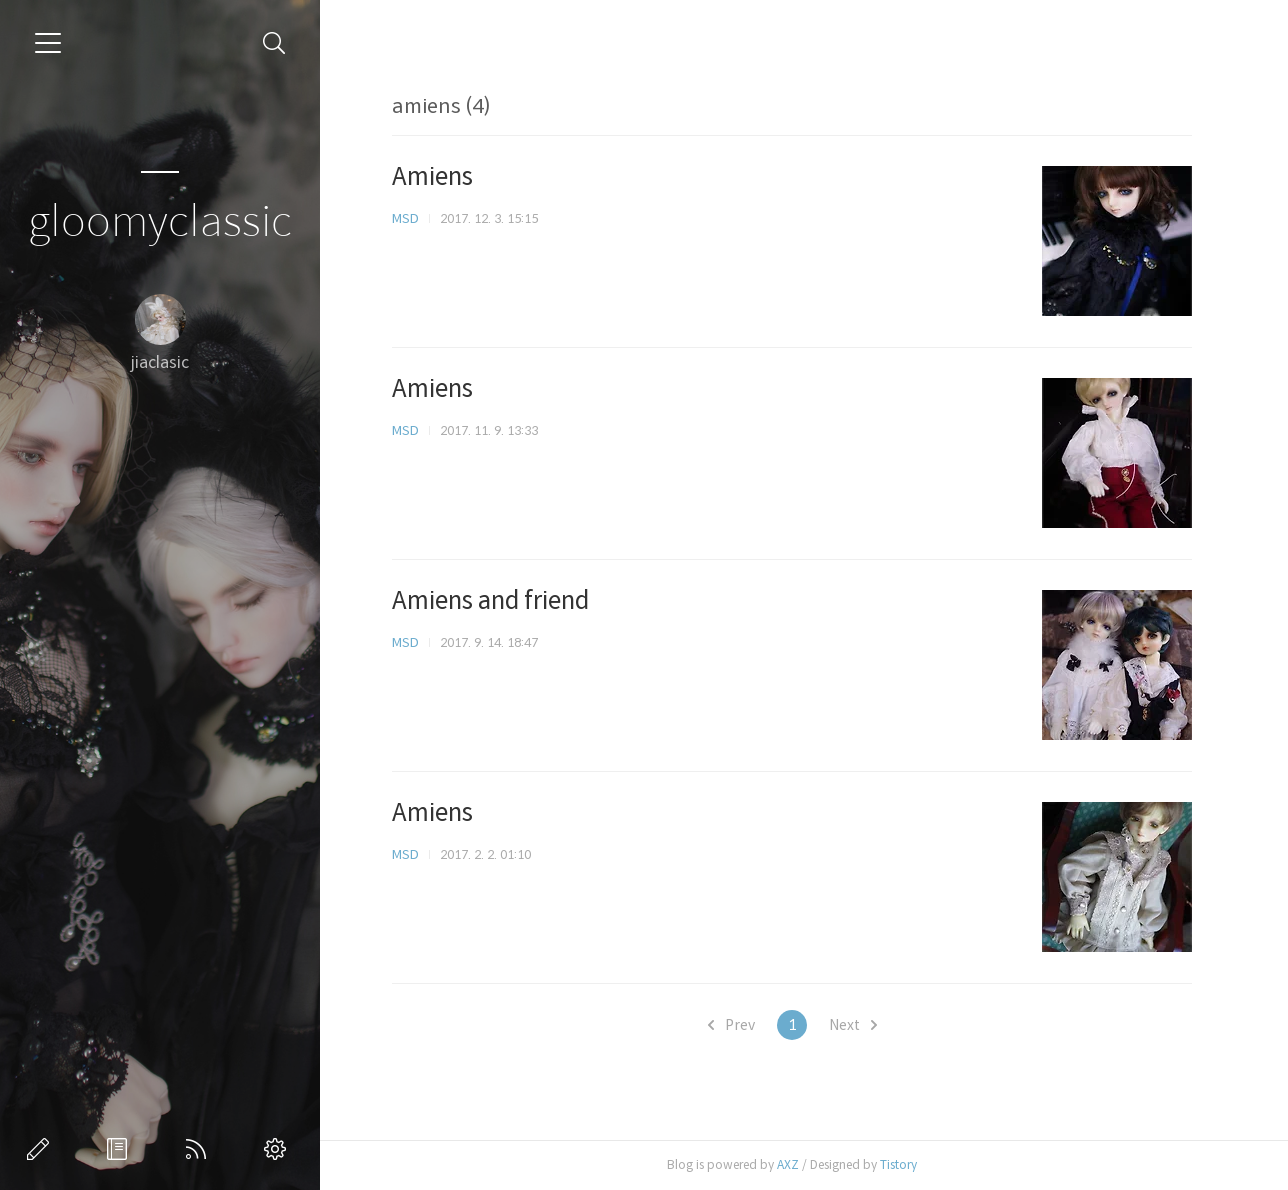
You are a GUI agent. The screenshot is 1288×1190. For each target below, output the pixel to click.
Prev (731, 1025)
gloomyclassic (160, 222)
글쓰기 (42, 1149)
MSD (405, 218)
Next (853, 1025)
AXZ (788, 1164)
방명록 (121, 1149)
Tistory (898, 1164)
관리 (279, 1149)
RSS (200, 1149)
